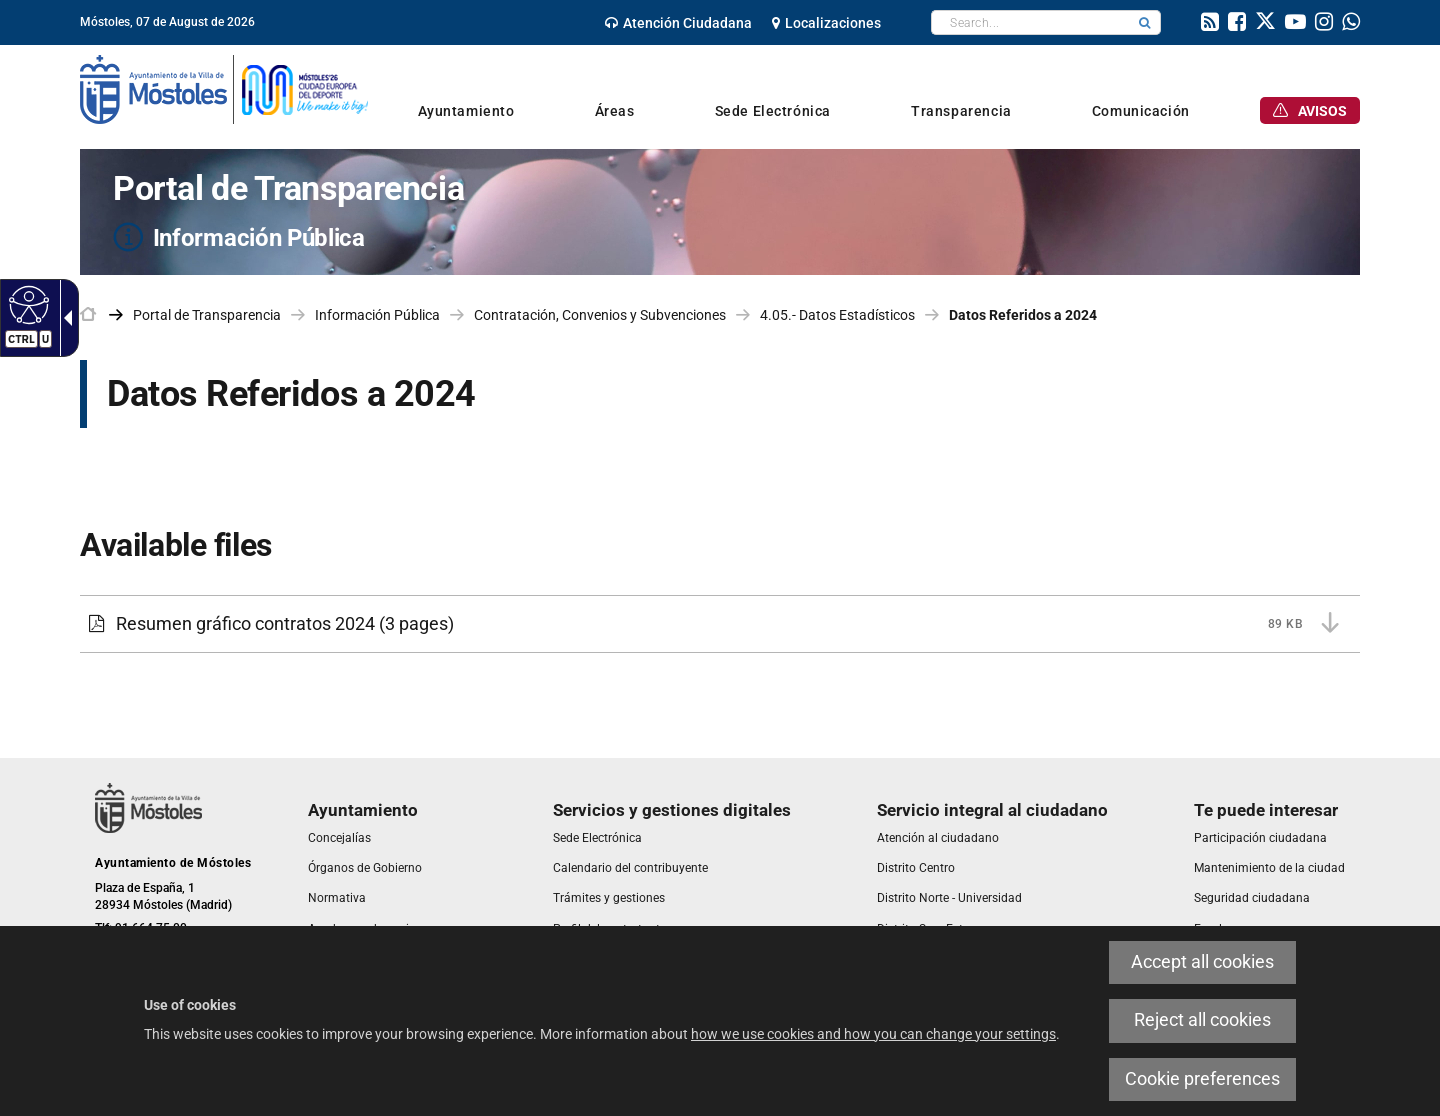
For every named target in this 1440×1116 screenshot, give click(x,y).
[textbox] (1030, 22)
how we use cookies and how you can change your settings (873, 1034)
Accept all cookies (1202, 962)
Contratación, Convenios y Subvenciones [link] (600, 315)
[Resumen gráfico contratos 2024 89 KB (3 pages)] (720, 624)
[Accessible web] (26, 304)
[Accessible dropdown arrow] (64, 318)
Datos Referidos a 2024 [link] (1023, 315)
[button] (1145, 22)
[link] (678, 23)
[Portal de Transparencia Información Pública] (720, 212)
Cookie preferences (1202, 1079)
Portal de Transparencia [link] (207, 315)
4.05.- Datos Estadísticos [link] (837, 315)
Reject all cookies (1202, 1020)
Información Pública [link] (377, 315)
